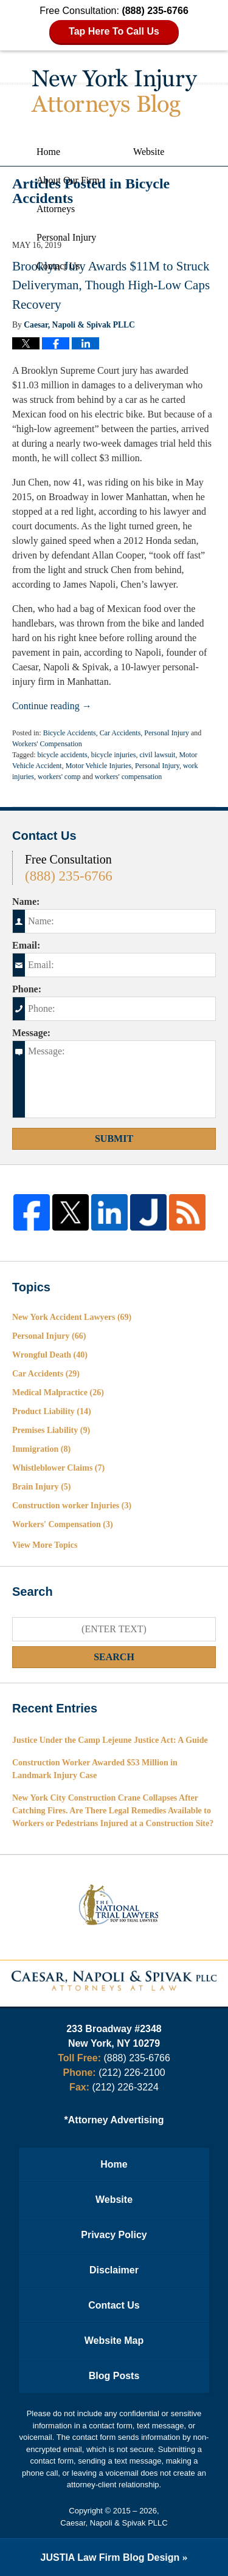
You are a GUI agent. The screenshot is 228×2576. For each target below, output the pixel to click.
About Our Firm (68, 180)
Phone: (26, 989)
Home (48, 151)
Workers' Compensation (47, 744)
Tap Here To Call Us (114, 31)
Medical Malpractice (58, 1392)
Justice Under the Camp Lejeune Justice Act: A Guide (110, 1740)
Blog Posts (114, 2376)
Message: (31, 1033)
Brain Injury (41, 1486)
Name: (26, 901)
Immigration (41, 1449)
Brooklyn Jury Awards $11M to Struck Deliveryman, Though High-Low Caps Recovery (111, 285)
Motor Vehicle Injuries (98, 765)
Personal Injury (66, 237)
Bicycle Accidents (69, 733)
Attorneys (55, 209)
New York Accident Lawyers (71, 1317)
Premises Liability (51, 1430)
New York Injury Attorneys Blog (114, 93)
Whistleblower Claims (58, 1467)
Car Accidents (120, 733)
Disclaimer (114, 2270)
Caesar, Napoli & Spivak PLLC (113, 2522)
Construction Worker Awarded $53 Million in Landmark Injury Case (95, 1769)
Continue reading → (52, 706)
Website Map (114, 2340)
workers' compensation (128, 776)
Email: (26, 945)
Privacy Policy (114, 2235)
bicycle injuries (113, 754)
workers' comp (59, 776)
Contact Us (58, 266)
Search (114, 1657)
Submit (114, 1138)
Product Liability (51, 1411)
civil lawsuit (157, 754)
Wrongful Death (50, 1354)
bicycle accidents (62, 754)
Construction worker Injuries (71, 1505)
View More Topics (44, 1545)
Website (148, 151)
